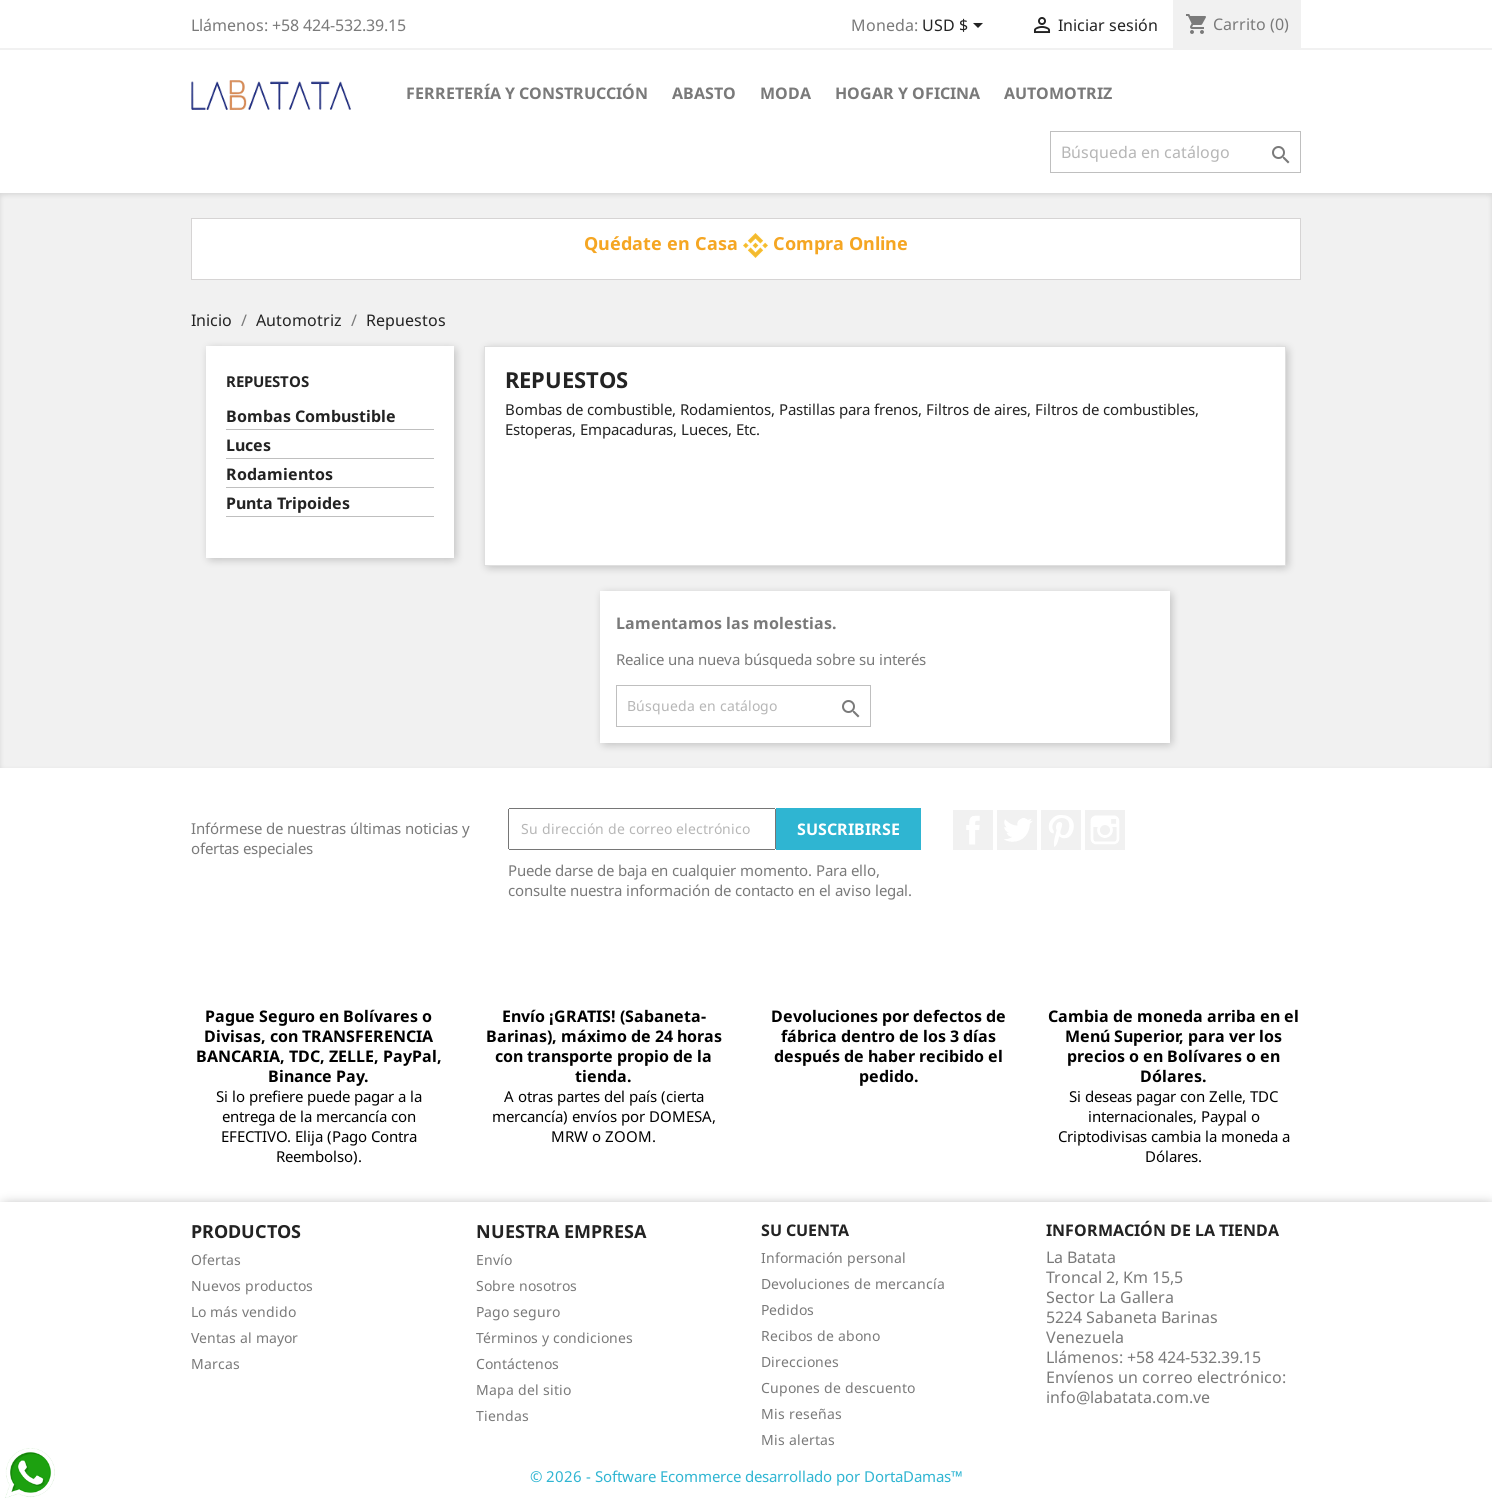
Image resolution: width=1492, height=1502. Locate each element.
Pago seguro (518, 1311)
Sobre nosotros (526, 1285)
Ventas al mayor (244, 1337)
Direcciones (800, 1361)
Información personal (833, 1257)
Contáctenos (517, 1363)
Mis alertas (798, 1439)
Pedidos (787, 1309)
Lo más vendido (243, 1311)
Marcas (215, 1363)
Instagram (1105, 830)
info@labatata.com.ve (1128, 1397)
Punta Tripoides (288, 503)
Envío (494, 1259)
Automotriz (1058, 93)
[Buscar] (1175, 152)
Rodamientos (279, 474)
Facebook (973, 830)
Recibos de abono (820, 1335)
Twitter (1017, 830)
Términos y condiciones (554, 1337)
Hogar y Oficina (907, 93)
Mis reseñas (801, 1413)
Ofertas (216, 1259)
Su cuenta (805, 1230)
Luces (248, 445)
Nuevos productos (252, 1285)
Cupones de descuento (838, 1387)
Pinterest (1061, 830)
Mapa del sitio (523, 1389)
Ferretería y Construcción (527, 93)
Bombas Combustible (311, 416)
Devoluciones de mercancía (853, 1283)
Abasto (704, 93)
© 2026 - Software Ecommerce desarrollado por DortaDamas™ (746, 1476)
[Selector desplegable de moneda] (956, 27)
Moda (785, 93)
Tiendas (502, 1415)
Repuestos (267, 381)
